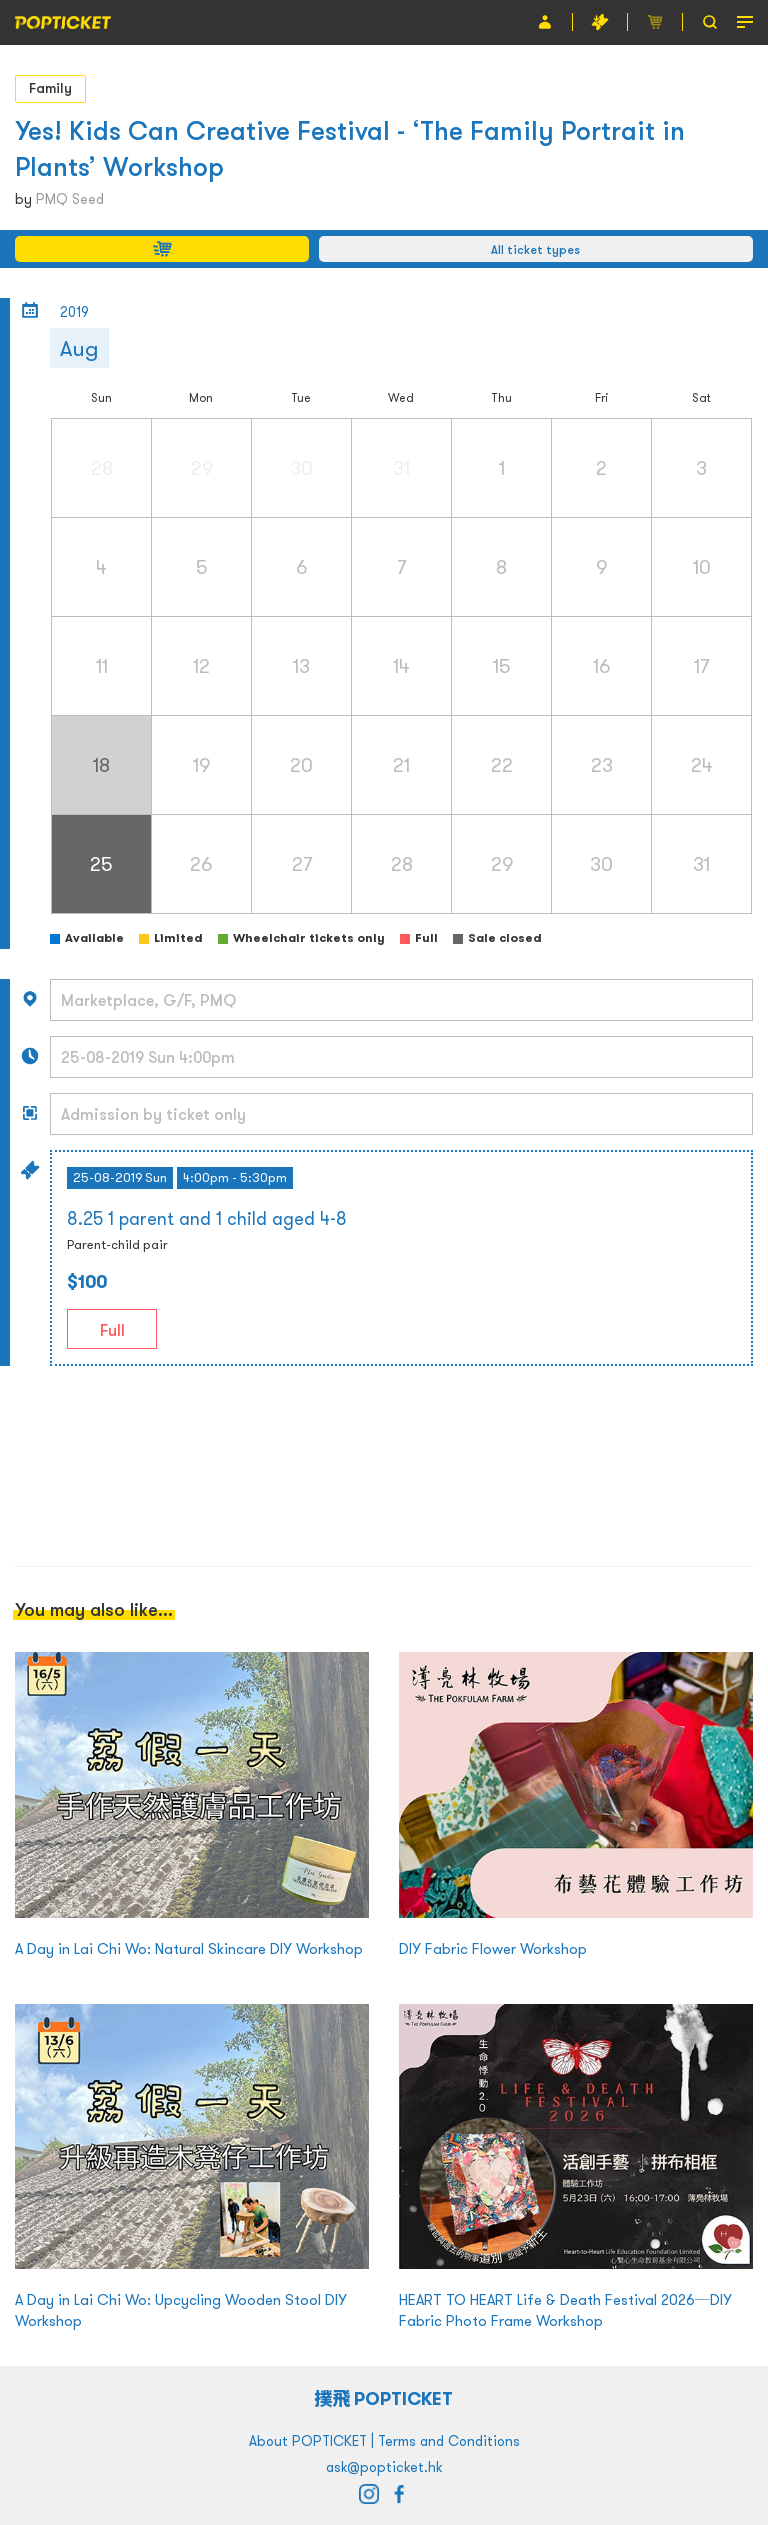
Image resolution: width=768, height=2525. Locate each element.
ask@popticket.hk (384, 2467)
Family (50, 88)
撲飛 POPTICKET (384, 2398)
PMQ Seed (70, 199)
